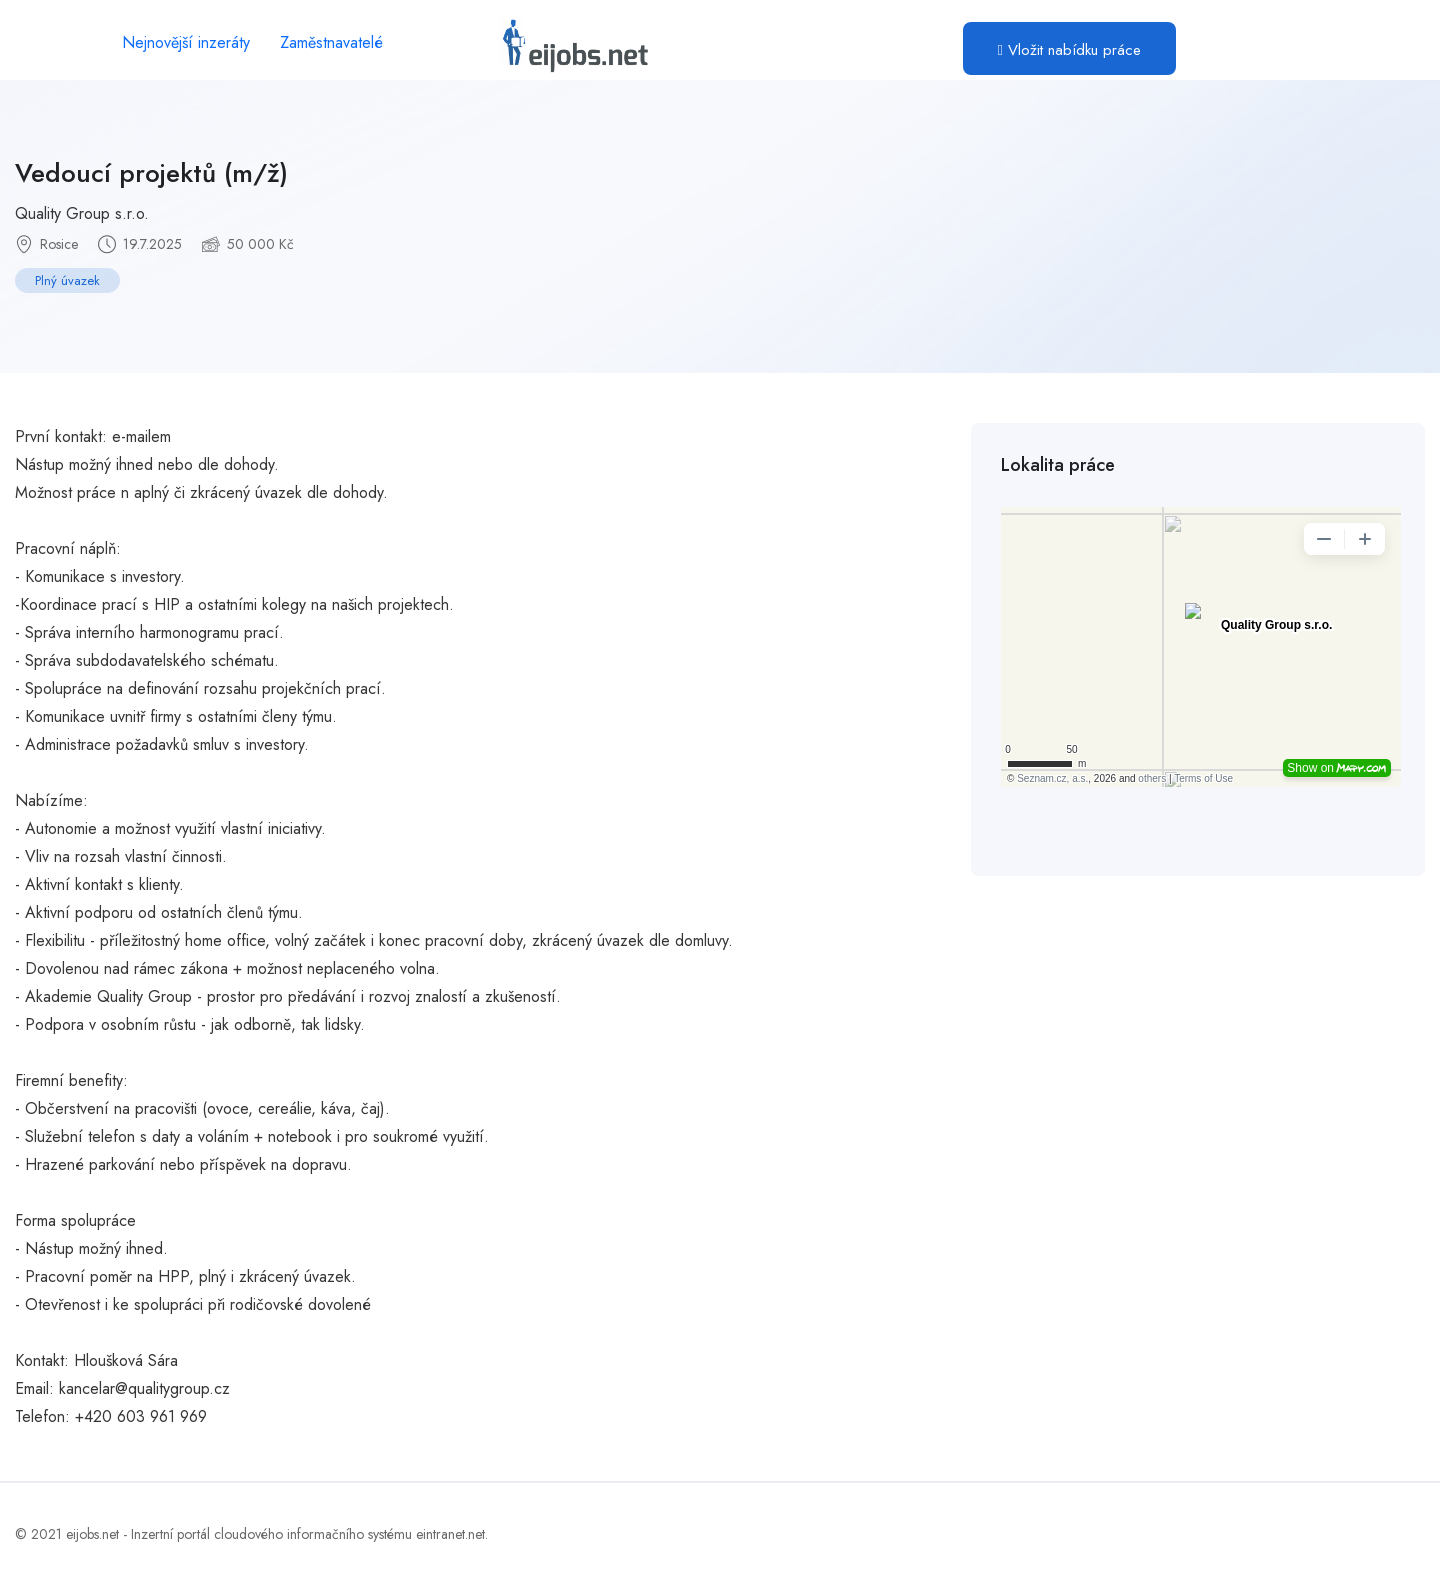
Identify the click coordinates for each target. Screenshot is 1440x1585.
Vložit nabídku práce (1069, 50)
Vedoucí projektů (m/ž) (151, 173)
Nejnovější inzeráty (186, 42)
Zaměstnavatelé (331, 42)
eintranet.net (450, 1534)
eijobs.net (92, 1534)
